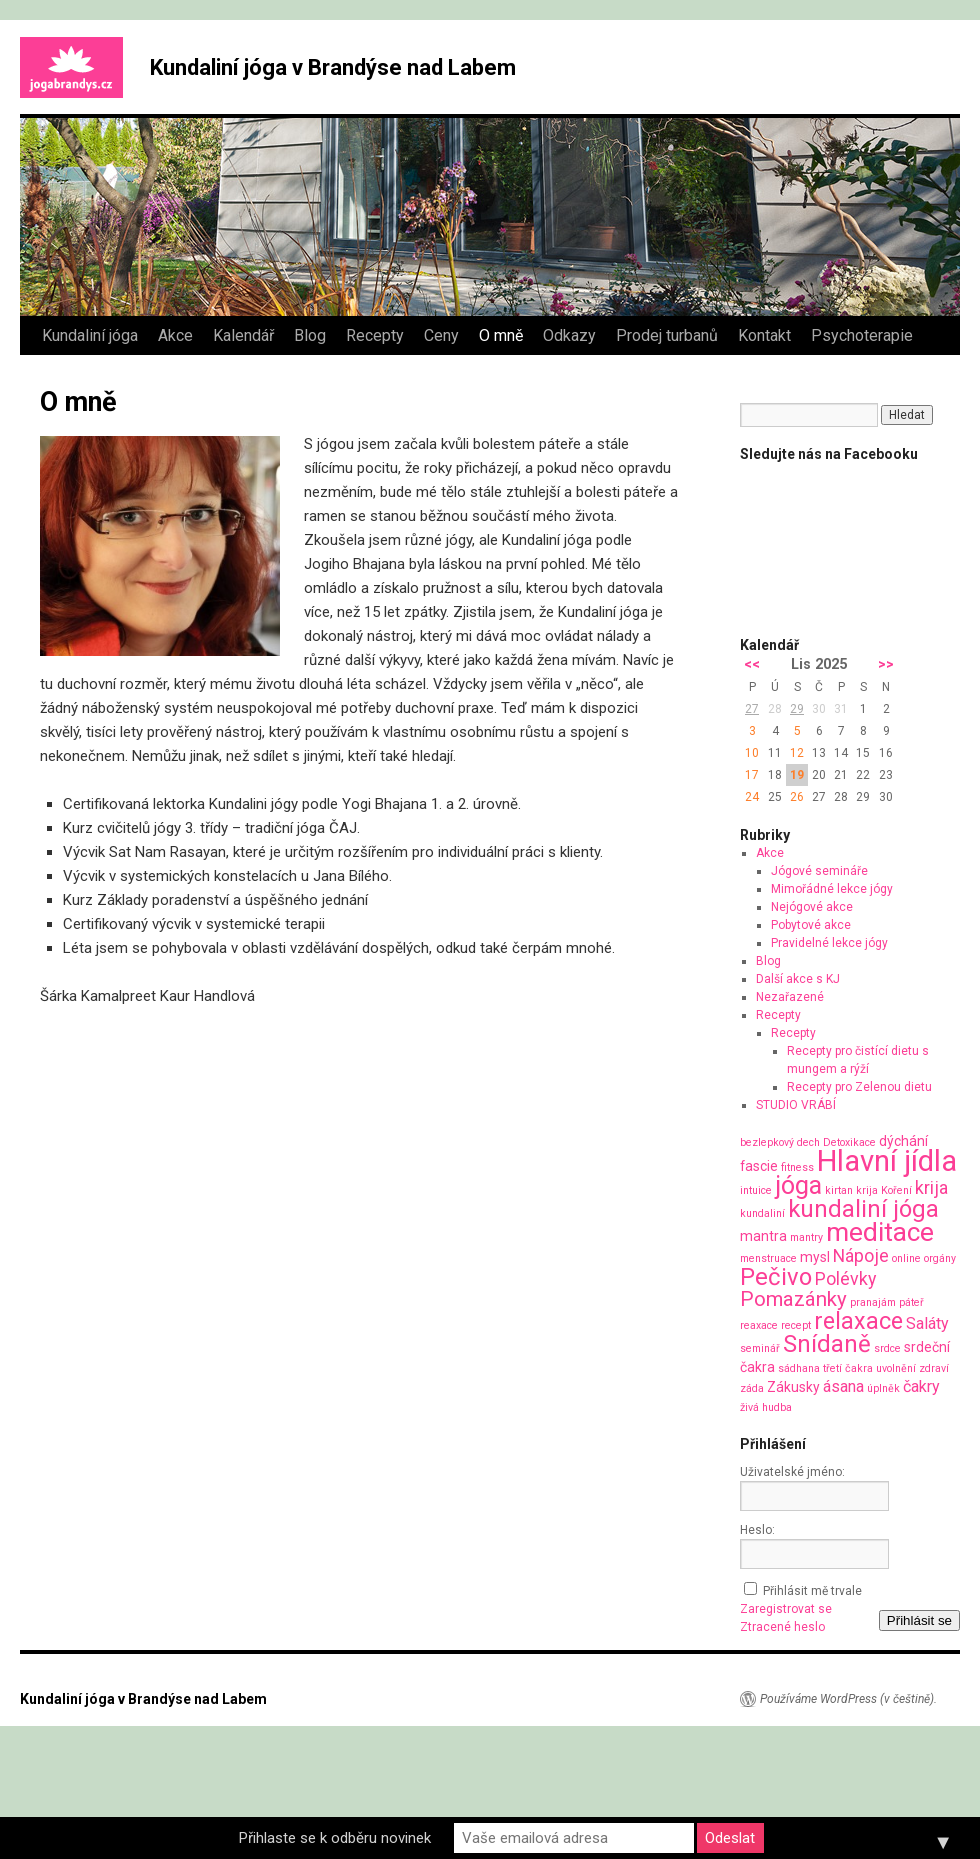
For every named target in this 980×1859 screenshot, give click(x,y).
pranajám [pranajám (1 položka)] (873, 1302)
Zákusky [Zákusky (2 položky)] (793, 1387)
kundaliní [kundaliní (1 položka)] (762, 1213)
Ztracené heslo (782, 1627)
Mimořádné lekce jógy (832, 889)
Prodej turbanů (667, 335)
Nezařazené (790, 997)
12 (797, 753)
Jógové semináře (819, 871)
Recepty (375, 335)
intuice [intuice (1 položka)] (756, 1190)
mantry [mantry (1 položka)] (806, 1237)
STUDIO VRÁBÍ (796, 1105)
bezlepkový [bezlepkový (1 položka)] (767, 1142)
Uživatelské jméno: (792, 1472)
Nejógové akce (812, 907)
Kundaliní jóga (90, 335)
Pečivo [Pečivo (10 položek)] (776, 1277)
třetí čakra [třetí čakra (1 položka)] (848, 1368)
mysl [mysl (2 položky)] (815, 1257)
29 (797, 709)
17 (752, 775)
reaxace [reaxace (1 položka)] (759, 1325)
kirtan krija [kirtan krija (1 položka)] (851, 1190)
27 (752, 709)
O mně (501, 335)
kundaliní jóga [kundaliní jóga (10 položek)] (863, 1209)
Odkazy (569, 335)
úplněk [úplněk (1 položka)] (883, 1388)
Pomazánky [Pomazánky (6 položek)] (793, 1299)
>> (886, 664)
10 (752, 753)
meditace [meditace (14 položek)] (880, 1231)
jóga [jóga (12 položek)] (798, 1185)
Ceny (441, 335)
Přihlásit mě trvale (812, 1591)
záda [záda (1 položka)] (752, 1388)
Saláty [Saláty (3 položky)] (927, 1323)
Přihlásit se (919, 1620)
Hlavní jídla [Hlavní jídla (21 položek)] (887, 1161)
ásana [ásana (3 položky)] (843, 1386)
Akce (175, 335)
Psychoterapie (862, 335)
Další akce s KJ (798, 979)
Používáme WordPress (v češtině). (848, 1699)
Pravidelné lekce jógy (829, 943)
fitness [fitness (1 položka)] (797, 1167)
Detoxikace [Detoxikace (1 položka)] (849, 1142)
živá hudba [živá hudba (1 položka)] (766, 1407)
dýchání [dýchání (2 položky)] (903, 1141)
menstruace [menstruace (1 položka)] (768, 1258)
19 (797, 775)
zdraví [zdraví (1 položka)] (934, 1368)
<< (752, 664)
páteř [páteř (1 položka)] (911, 1302)
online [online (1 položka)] (906, 1258)
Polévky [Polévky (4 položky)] (845, 1278)
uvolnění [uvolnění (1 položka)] (896, 1368)
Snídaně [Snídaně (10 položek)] (827, 1344)
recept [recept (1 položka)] (796, 1325)
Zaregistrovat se (786, 1609)
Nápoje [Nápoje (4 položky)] (861, 1255)
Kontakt (764, 335)
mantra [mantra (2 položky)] (763, 1236)
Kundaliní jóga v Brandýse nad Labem (333, 67)
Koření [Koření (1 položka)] (896, 1190)
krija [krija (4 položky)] (931, 1187)
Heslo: (757, 1530)
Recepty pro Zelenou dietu (859, 1087)
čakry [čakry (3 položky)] (921, 1386)
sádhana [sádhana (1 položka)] (799, 1368)
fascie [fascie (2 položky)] (759, 1166)
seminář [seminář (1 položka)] (760, 1348)
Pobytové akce (811, 925)
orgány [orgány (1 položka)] (940, 1258)
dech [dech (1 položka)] (808, 1142)
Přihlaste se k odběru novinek (335, 1838)
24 (752, 797)
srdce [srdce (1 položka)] (887, 1348)
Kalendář (243, 335)
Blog (310, 335)
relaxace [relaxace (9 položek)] (858, 1321)
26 (797, 797)
